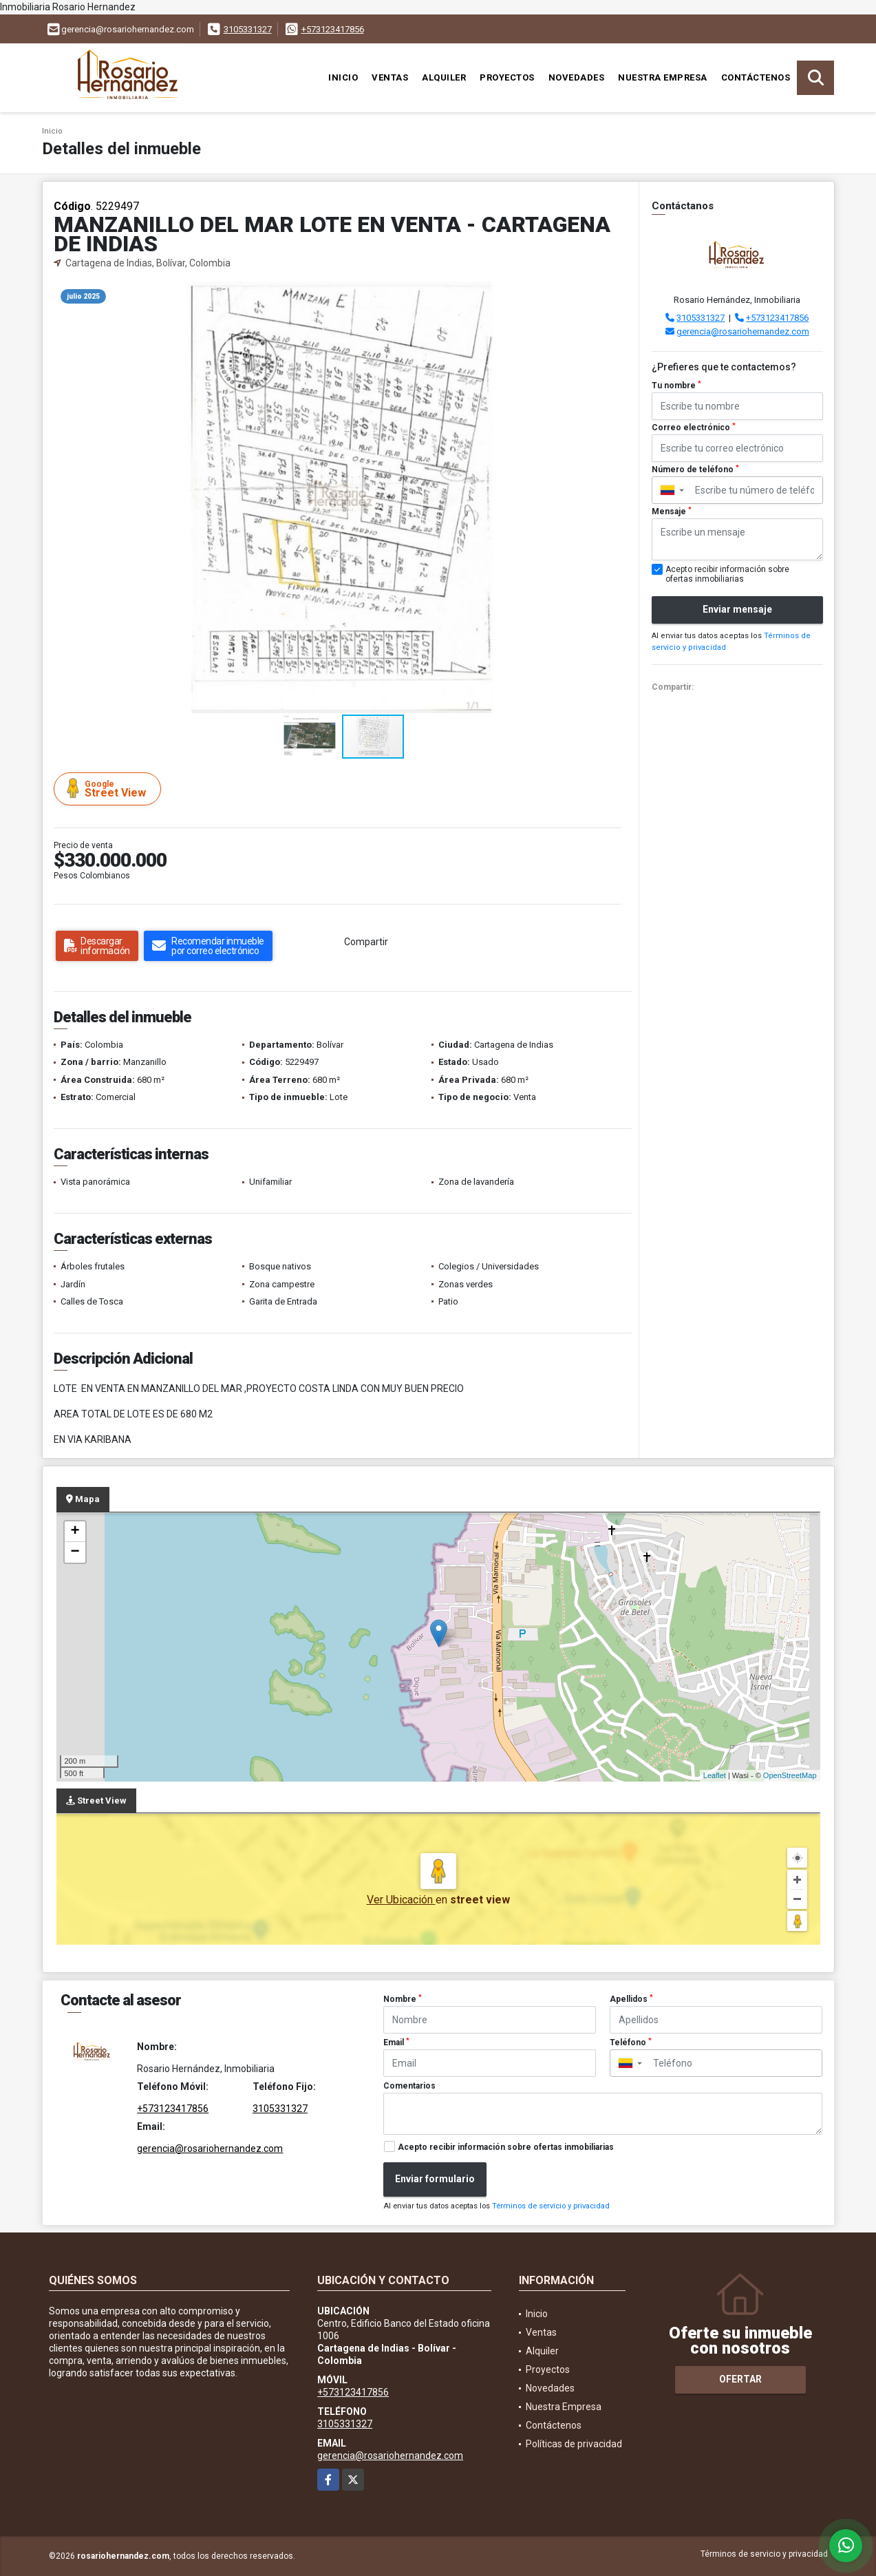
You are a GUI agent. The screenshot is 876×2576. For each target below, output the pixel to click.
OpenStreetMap (790, 1775)
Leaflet (714, 1775)
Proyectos (507, 77)
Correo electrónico (694, 427)
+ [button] (74, 1531)
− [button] (74, 1552)
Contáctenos (756, 77)
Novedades (576, 77)
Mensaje (672, 511)
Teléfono (631, 2042)
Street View (109, 788)
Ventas (390, 77)
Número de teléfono (695, 469)
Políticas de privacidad (574, 2443)
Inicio (343, 77)
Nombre (402, 1999)
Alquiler (444, 77)
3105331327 (248, 29)
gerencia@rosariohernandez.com (742, 331)
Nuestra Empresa (662, 77)
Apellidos (631, 1999)
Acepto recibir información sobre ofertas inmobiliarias (506, 2147)
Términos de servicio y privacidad (551, 2206)
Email (396, 2042)
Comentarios (409, 2086)
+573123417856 (332, 29)
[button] (617, 294)
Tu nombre (676, 385)
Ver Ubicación (401, 1899)
